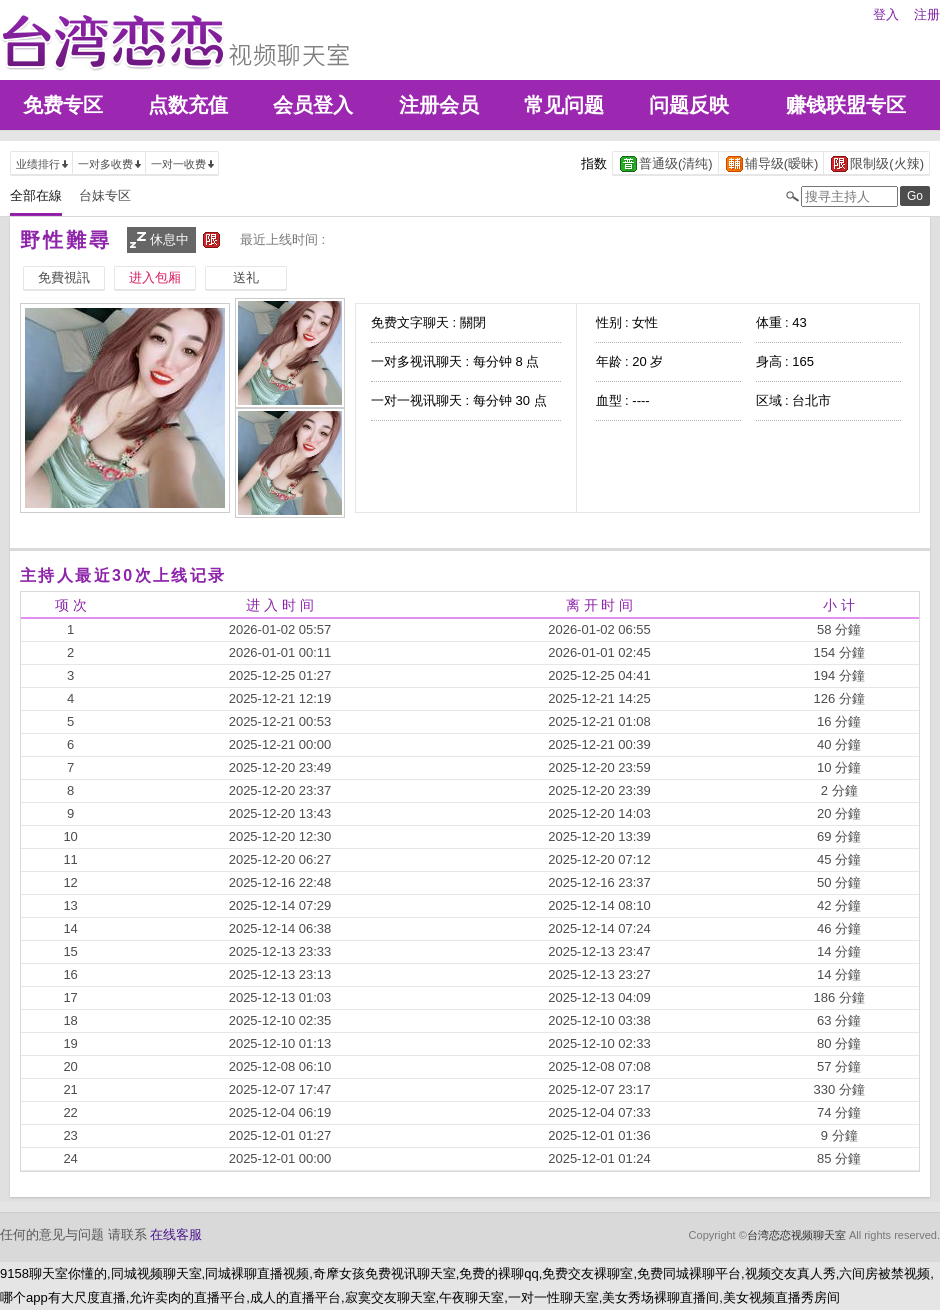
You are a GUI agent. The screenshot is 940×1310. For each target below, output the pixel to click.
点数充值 (188, 105)
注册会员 (439, 105)
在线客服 (176, 1234)
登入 (886, 14)
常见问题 (564, 105)
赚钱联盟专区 (846, 105)
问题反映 (689, 105)
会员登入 (313, 105)
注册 (927, 14)
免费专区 (63, 105)
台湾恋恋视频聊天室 (796, 1235)
